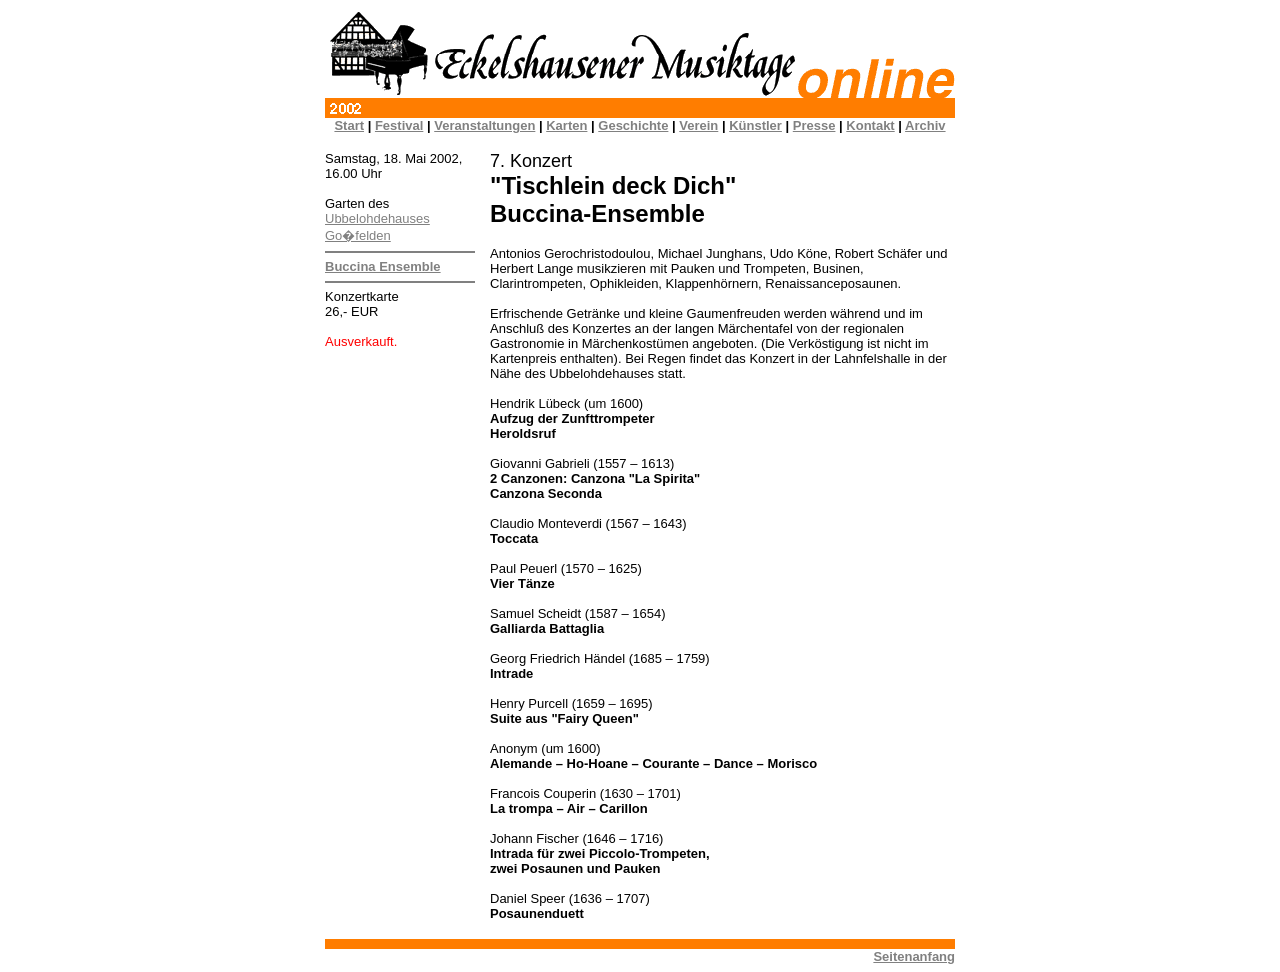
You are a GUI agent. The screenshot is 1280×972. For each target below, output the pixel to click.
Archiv (925, 125)
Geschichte (633, 125)
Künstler (755, 125)
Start (349, 125)
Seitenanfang (914, 956)
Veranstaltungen (484, 125)
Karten (566, 125)
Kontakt (870, 125)
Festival (399, 125)
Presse (814, 125)
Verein (698, 125)
